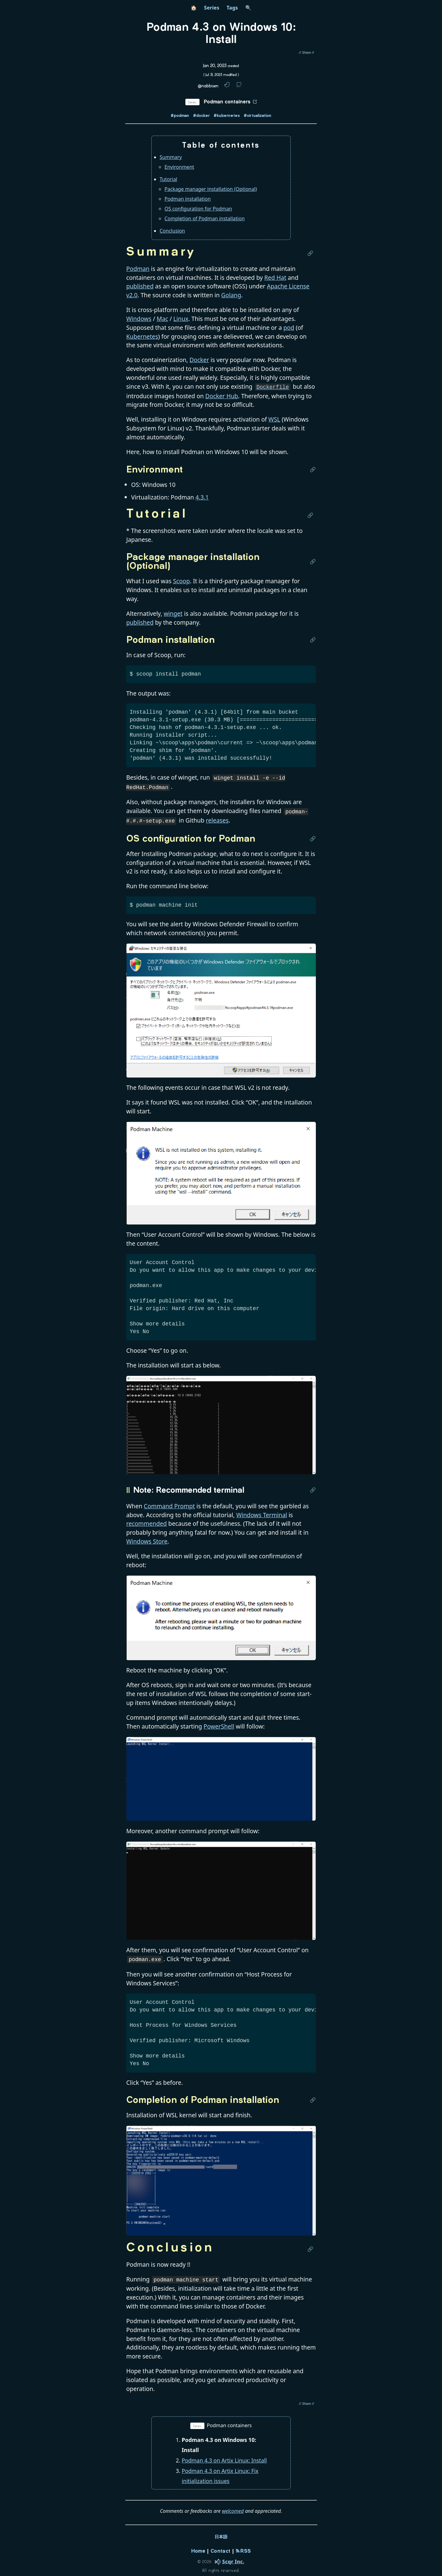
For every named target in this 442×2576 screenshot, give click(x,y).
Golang (231, 295)
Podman (137, 268)
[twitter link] (227, 86)
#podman (180, 116)
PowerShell (219, 1723)
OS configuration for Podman (198, 208)
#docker (201, 116)
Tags (232, 7)
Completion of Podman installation (205, 218)
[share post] (306, 52)
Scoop (181, 580)
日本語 (221, 2532)
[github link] (238, 86)
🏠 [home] (194, 7)
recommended (146, 1520)
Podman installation (188, 198)
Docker (199, 360)
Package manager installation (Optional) (211, 189)
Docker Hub (221, 395)
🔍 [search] (248, 7)
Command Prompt (169, 1503)
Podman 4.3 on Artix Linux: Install (224, 2456)
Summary (171, 157)
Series (211, 7)
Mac (162, 318)
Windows (138, 318)
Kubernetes (142, 336)
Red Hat (275, 277)
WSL (274, 419)
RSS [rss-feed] (243, 2546)
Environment (179, 167)
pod (288, 327)
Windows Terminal (261, 1512)
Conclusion (172, 230)
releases (217, 818)
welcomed (233, 2506)
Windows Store (146, 1538)
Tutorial (168, 179)
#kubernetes (227, 116)
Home (198, 2547)
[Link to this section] (311, 252)
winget (173, 613)
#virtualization (257, 116)
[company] (228, 2557)
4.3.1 (202, 496)
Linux (180, 318)
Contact (220, 2547)
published (139, 286)
